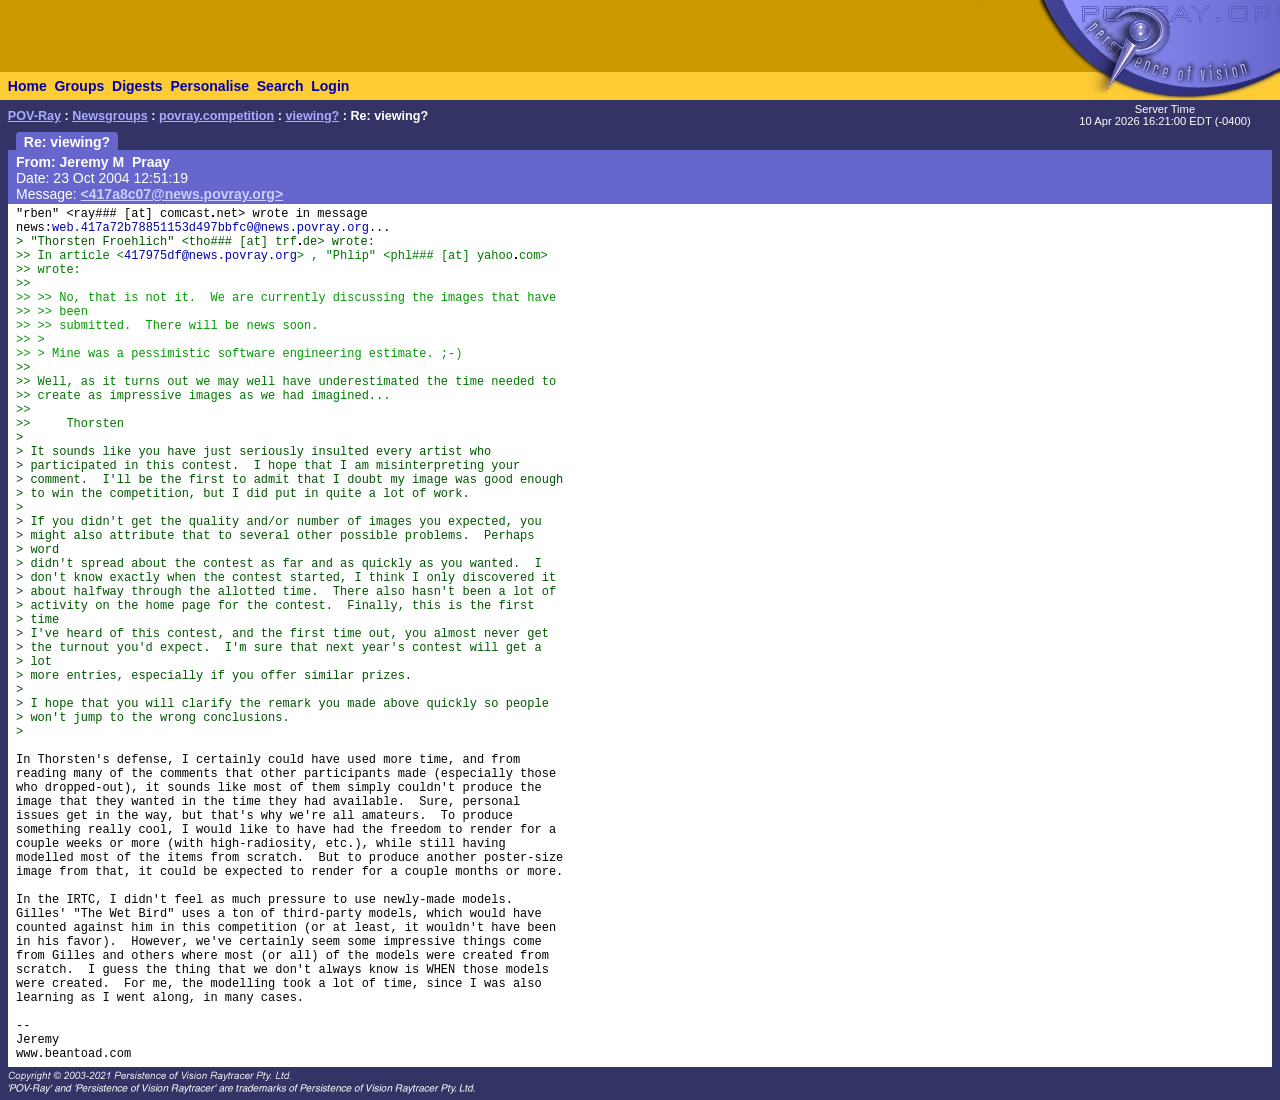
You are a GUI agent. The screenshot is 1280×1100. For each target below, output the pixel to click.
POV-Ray (34, 116)
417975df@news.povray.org (210, 256)
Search (280, 86)
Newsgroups (110, 116)
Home (27, 86)
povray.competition (216, 116)
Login (330, 86)
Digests (137, 86)
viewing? (312, 116)
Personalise (209, 86)
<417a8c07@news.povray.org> (182, 194)
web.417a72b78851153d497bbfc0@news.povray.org (210, 228)
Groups (79, 86)
